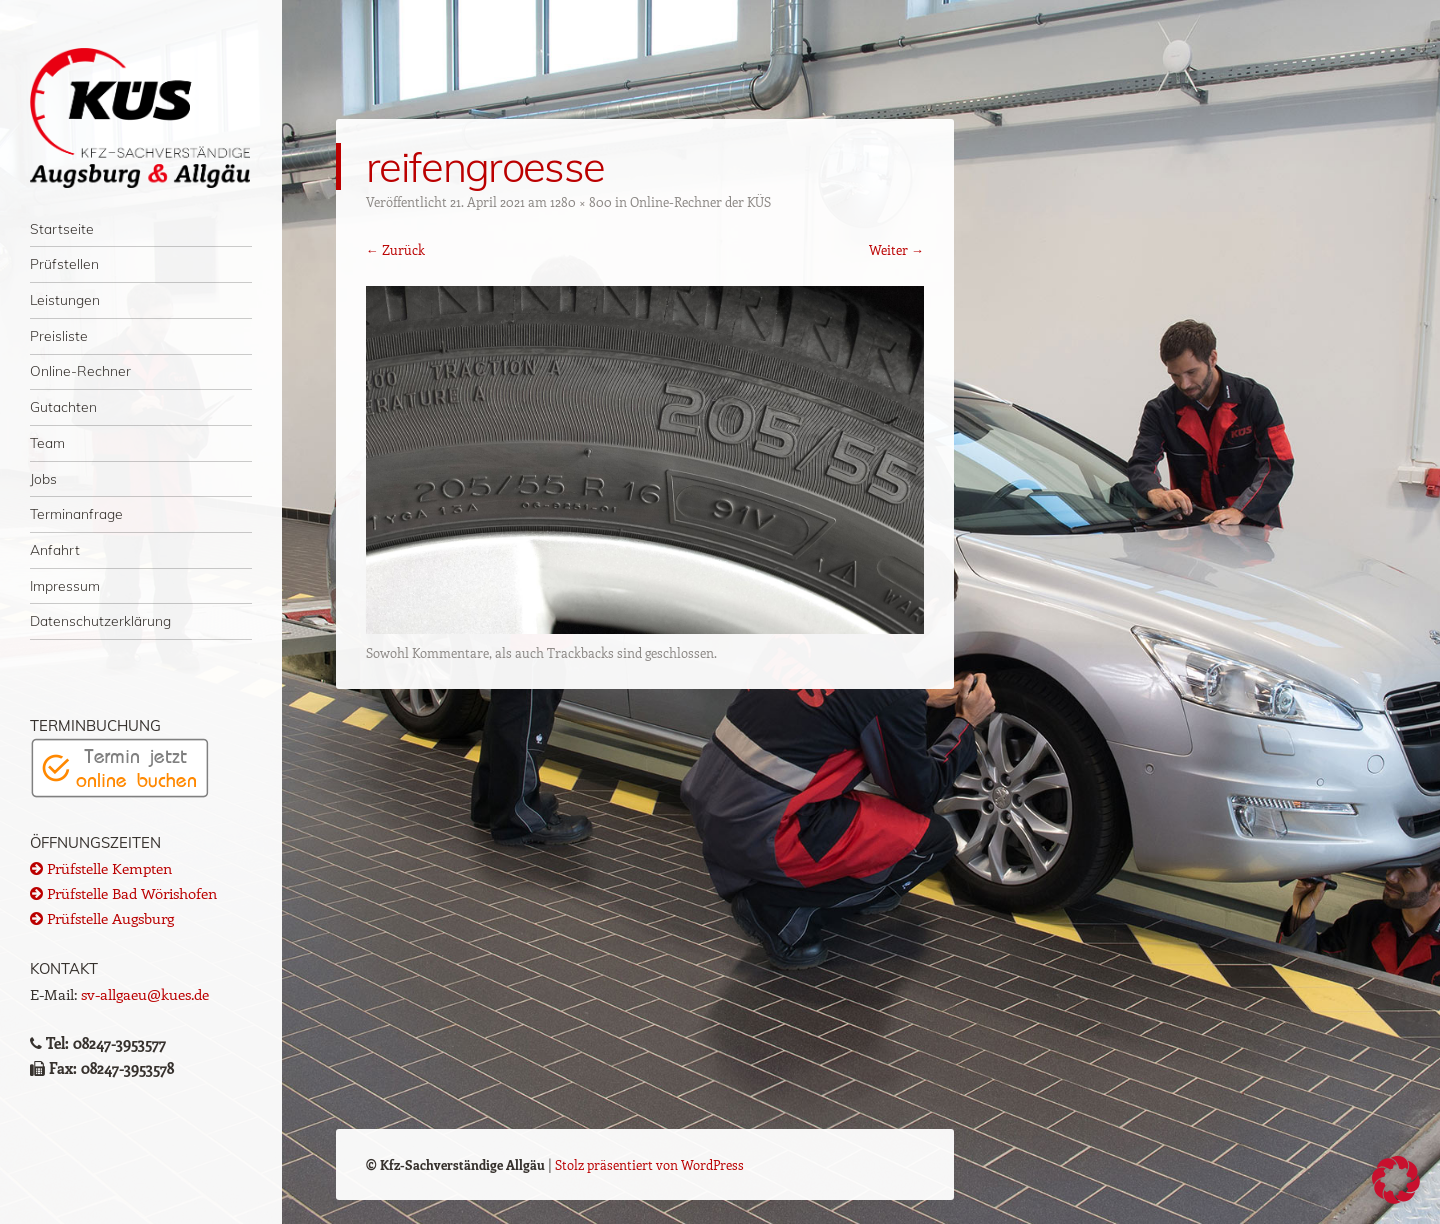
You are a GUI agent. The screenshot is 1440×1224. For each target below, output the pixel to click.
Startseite (62, 228)
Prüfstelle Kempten (101, 868)
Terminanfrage (76, 513)
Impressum (65, 585)
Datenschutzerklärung (100, 620)
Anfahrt (55, 549)
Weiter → (896, 249)
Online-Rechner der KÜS (700, 201)
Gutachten (63, 406)
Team (47, 442)
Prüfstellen (64, 263)
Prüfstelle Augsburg (102, 918)
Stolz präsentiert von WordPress (649, 1164)
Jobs (43, 478)
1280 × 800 (581, 201)
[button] (1396, 1180)
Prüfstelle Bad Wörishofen (123, 893)
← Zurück (395, 249)
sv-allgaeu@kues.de (145, 994)
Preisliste (59, 335)
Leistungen (65, 299)
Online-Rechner (80, 370)
